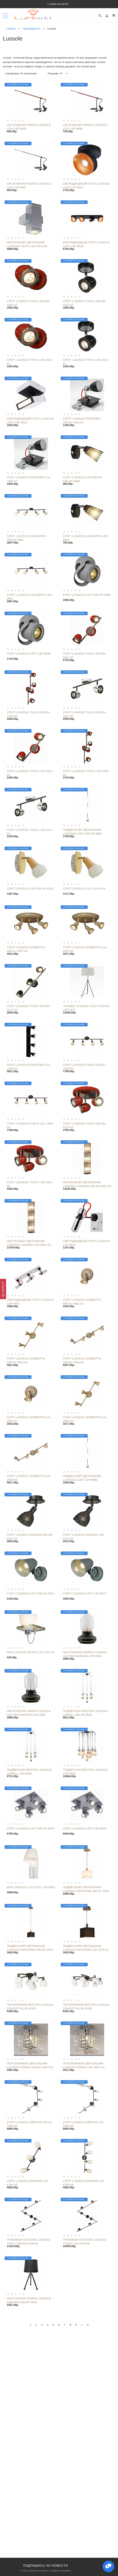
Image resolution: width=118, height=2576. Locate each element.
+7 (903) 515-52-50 (57, 4)
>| (88, 2324)
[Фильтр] (3, 1289)
